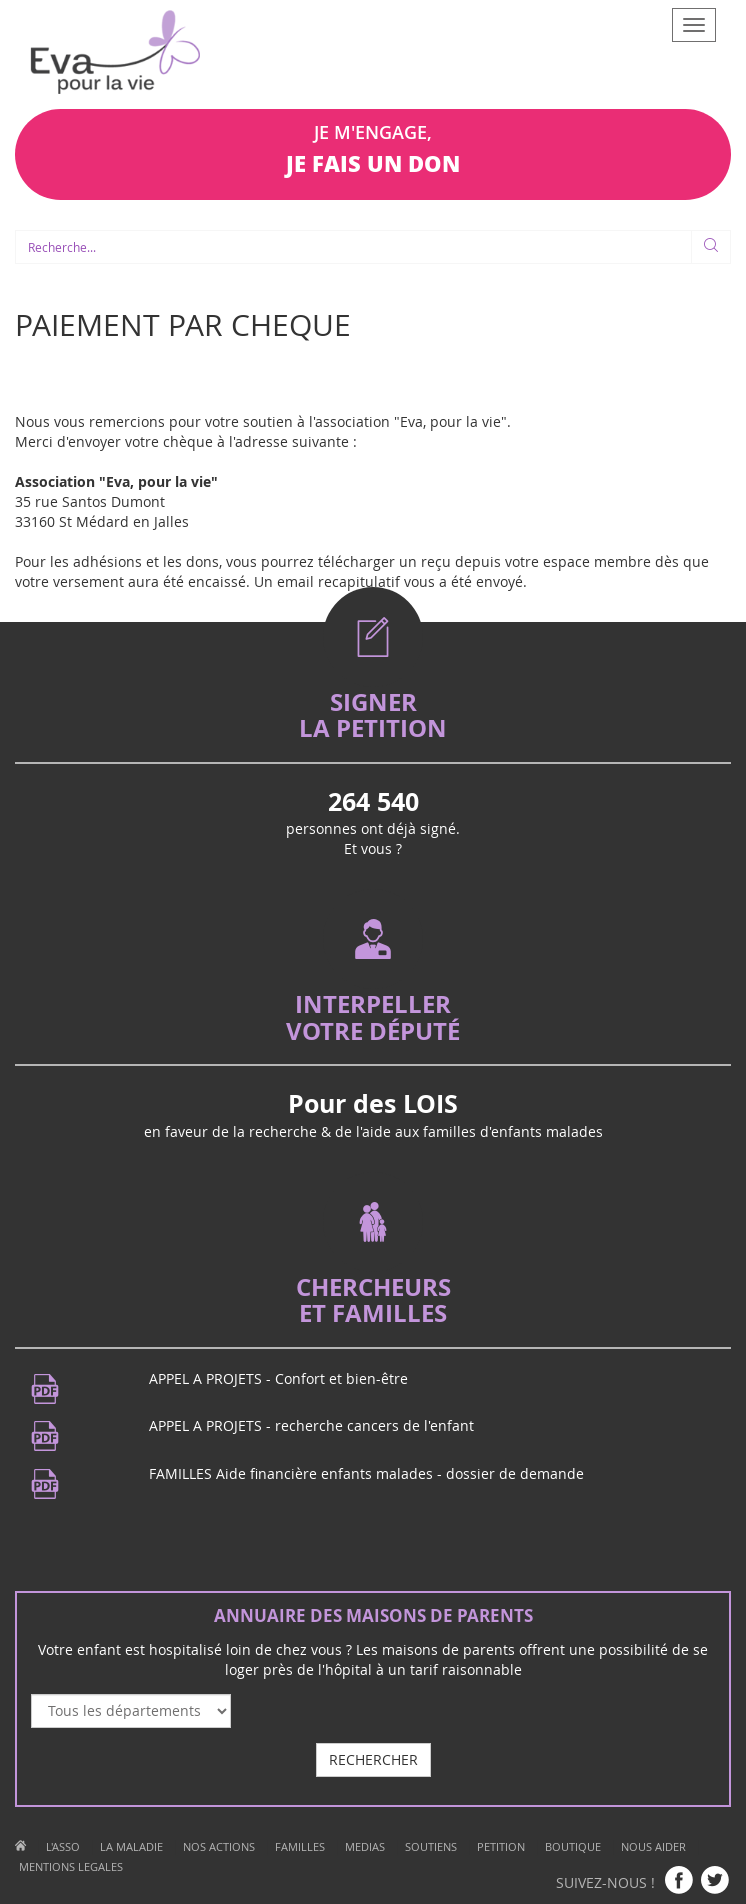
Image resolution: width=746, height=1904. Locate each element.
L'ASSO (63, 1846)
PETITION (501, 1846)
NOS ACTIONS (219, 1846)
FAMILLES (300, 1846)
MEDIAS (365, 1846)
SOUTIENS (431, 1846)
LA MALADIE (131, 1846)
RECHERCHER (373, 1759)
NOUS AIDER (653, 1846)
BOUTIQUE (573, 1846)
